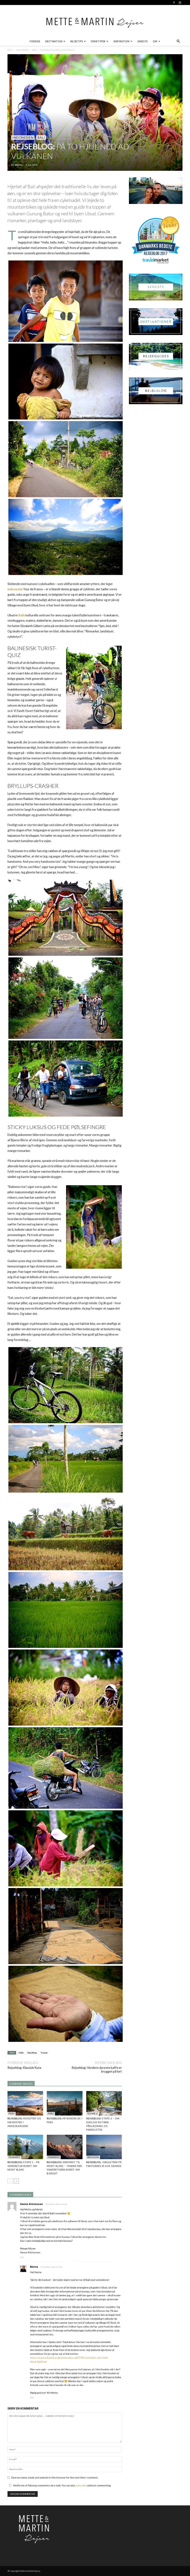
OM (156, 41)
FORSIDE (35, 41)
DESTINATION (55, 41)
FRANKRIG (14, 2157)
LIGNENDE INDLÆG (21, 2083)
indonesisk (15, 589)
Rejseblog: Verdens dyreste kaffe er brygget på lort (97, 2069)
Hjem (10, 49)
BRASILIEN (93, 2157)
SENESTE (143, 41)
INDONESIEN (22, 49)
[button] (178, 41)
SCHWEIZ (92, 2113)
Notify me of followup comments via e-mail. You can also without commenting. (59, 2485)
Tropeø (44, 2052)
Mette (18, 164)
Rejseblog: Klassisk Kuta (24, 2068)
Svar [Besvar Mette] (32, 2397)
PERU (12, 2113)
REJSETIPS (78, 41)
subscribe (81, 2485)
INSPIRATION (122, 41)
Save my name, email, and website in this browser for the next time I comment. (54, 2477)
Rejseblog (32, 2052)
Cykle (21, 2052)
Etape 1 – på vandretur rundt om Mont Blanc (23, 2166)
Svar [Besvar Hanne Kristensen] (22, 2257)
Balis (22, 615)
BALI (34, 49)
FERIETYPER (99, 41)
